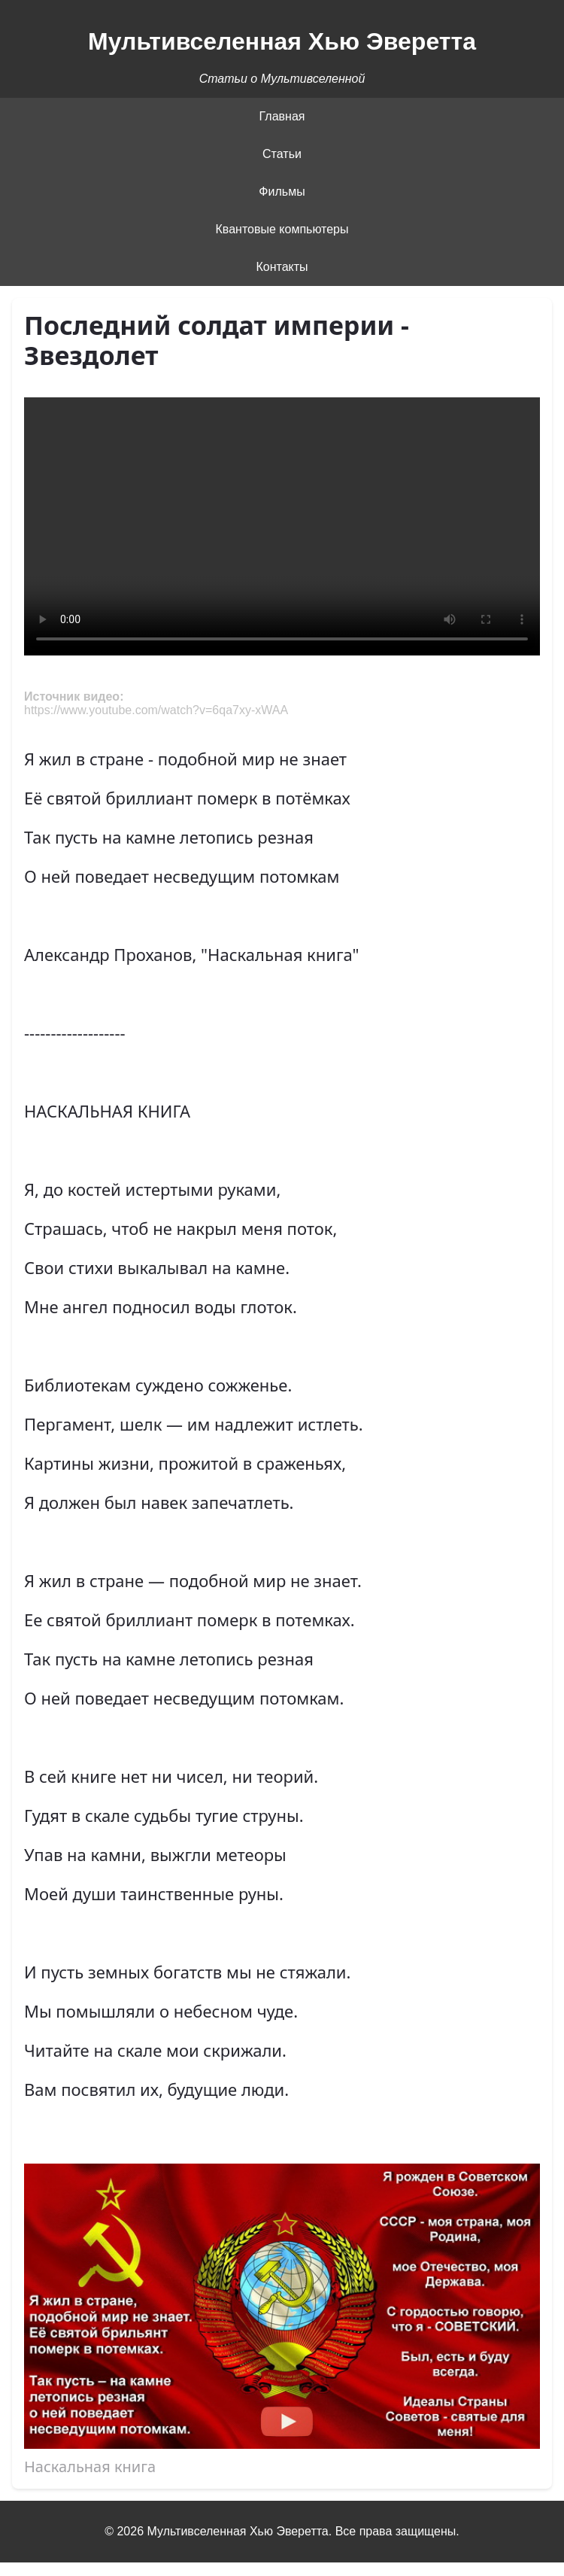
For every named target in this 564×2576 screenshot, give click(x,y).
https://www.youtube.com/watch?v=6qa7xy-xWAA (156, 710)
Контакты (282, 266)
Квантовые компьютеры (282, 229)
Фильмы (282, 191)
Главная (282, 116)
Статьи (282, 154)
